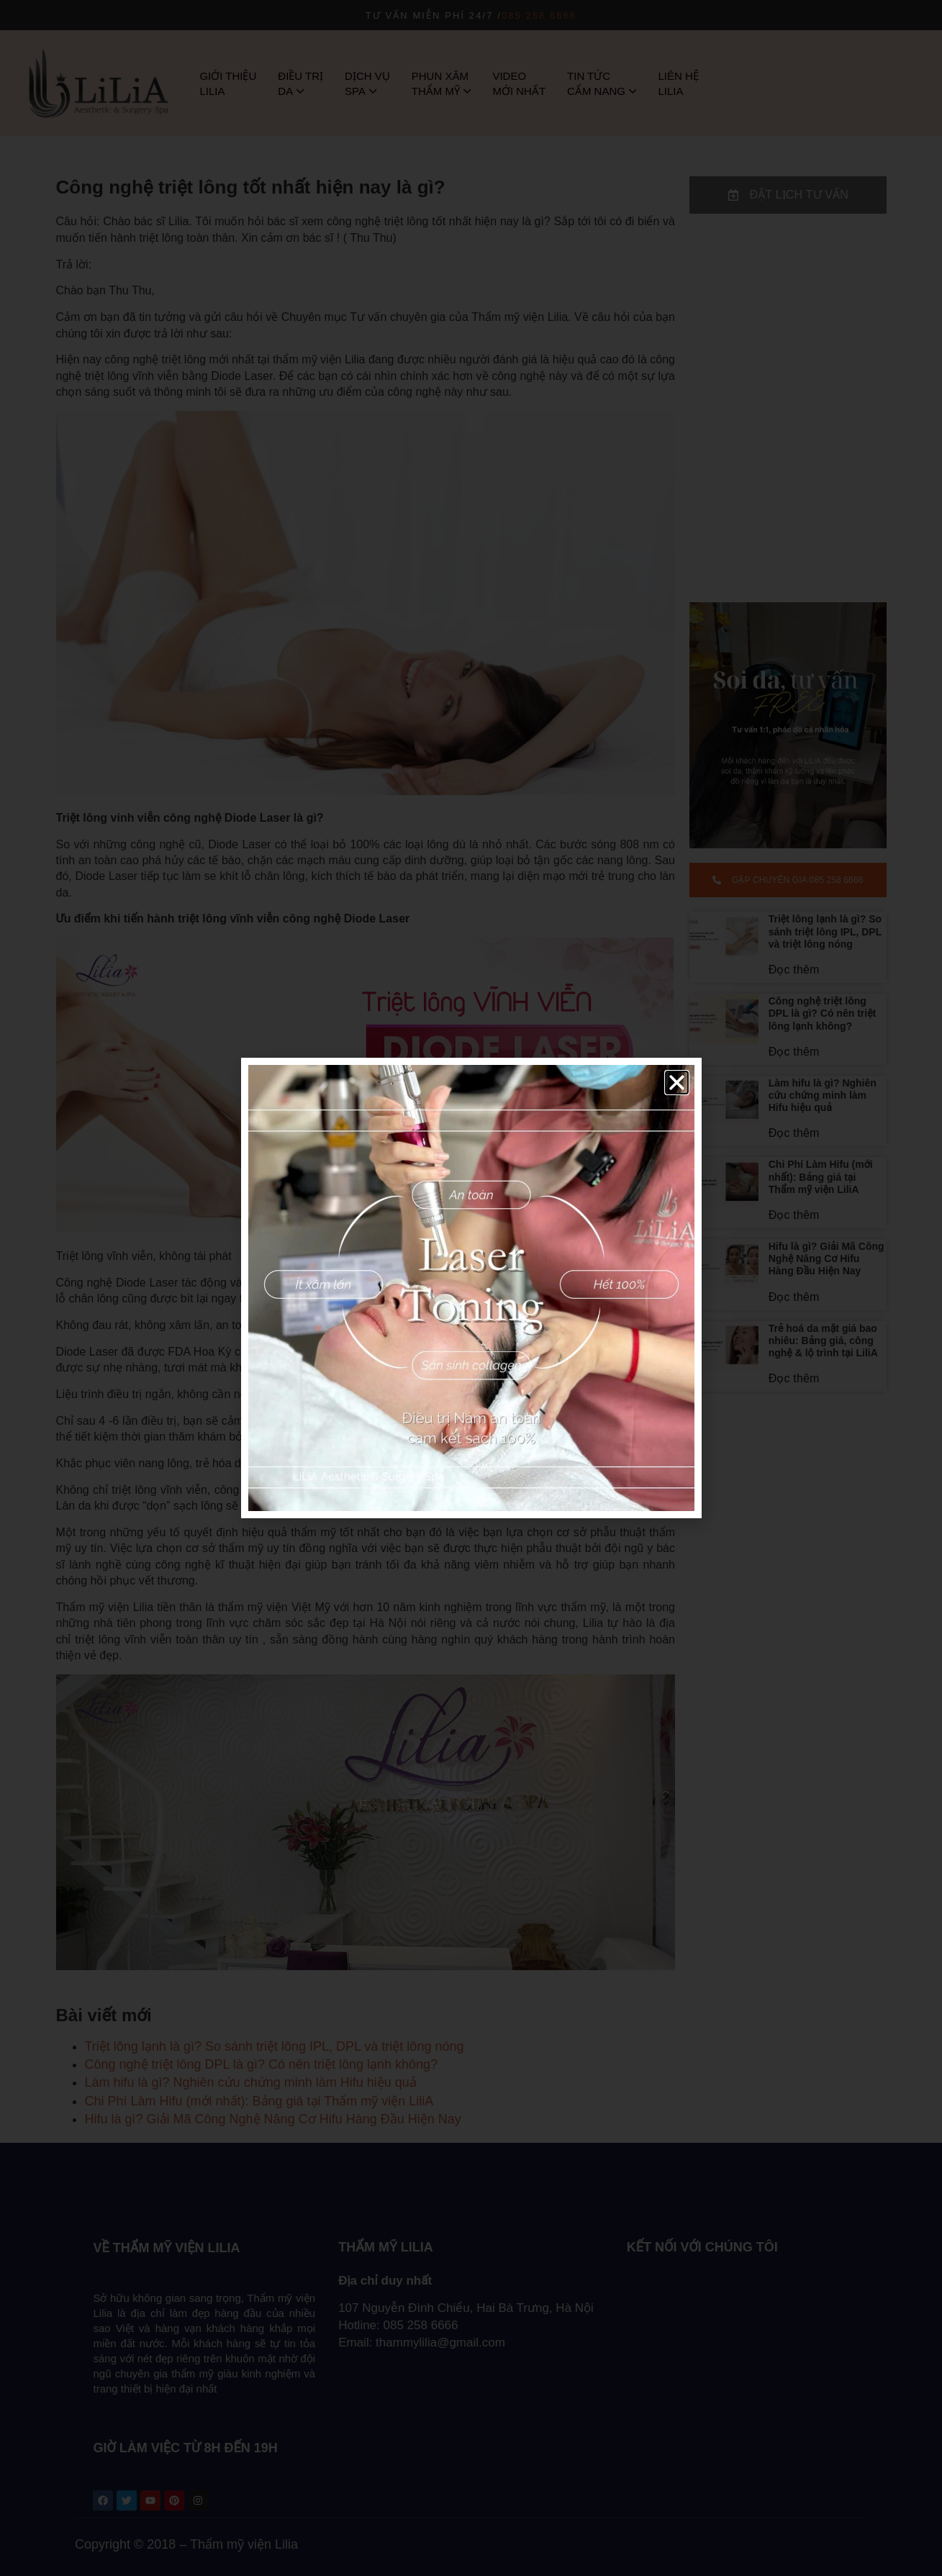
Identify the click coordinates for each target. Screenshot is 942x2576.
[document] (471, 1288)
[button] (676, 1082)
